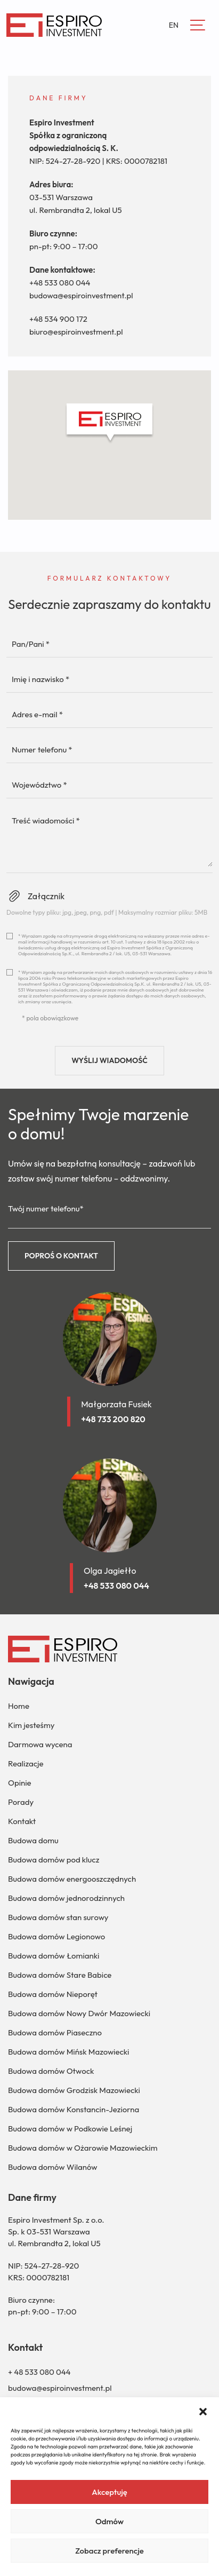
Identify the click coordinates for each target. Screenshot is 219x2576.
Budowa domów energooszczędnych (72, 1879)
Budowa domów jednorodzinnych (66, 1898)
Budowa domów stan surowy (58, 1917)
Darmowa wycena (40, 1744)
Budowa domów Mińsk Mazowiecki (68, 2052)
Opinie (19, 1783)
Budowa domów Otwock (51, 2071)
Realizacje (26, 1763)
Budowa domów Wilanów (53, 2167)
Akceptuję (109, 2492)
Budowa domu (33, 1840)
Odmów (109, 2521)
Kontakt (22, 1821)
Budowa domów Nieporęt (53, 1994)
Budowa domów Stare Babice (59, 1975)
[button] (203, 2410)
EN (174, 25)
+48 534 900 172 (58, 319)
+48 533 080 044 (59, 283)
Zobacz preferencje (109, 2551)
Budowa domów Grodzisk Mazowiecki (74, 2090)
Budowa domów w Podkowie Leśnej (70, 2128)
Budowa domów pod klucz (53, 1859)
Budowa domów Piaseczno (55, 2032)
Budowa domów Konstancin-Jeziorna (73, 2109)
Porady (21, 1802)
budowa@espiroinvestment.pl (81, 295)
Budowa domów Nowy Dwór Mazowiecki (79, 2013)
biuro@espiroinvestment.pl (76, 332)
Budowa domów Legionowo (56, 1936)
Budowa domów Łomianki (53, 1956)
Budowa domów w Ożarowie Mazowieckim (82, 2148)
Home (18, 1706)
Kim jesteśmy (31, 1725)
